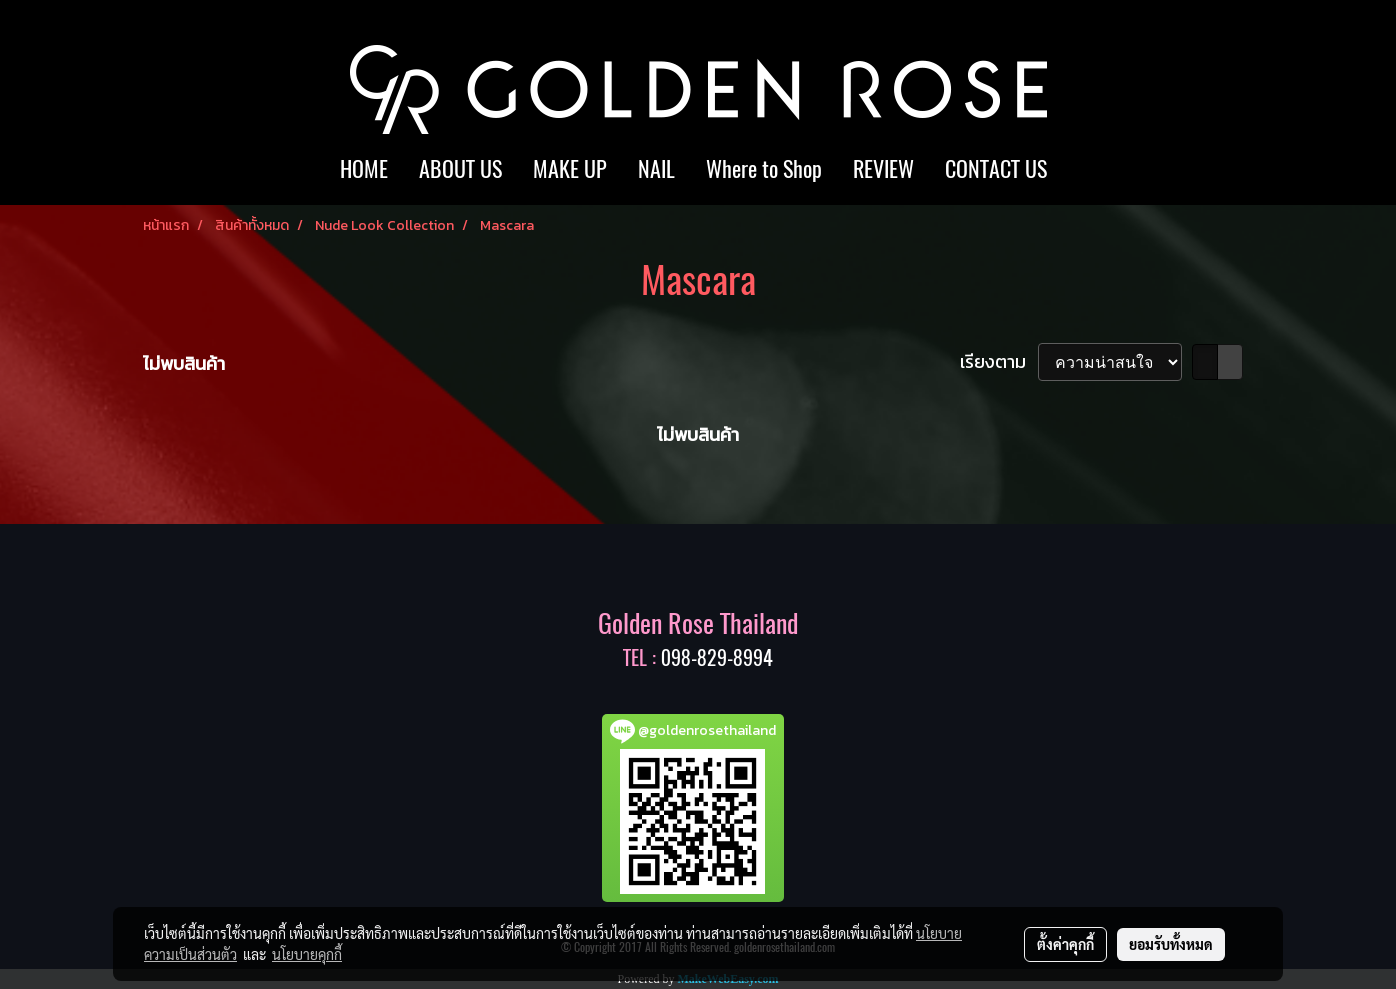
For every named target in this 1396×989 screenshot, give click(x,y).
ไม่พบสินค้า (184, 363)
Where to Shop (764, 169)
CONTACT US (996, 169)
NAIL (656, 169)
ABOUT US (460, 169)
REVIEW (883, 169)
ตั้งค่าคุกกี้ (1065, 944)
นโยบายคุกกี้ (307, 954)
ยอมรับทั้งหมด (1171, 944)
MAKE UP (570, 169)
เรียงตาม (999, 361)
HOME (364, 169)
